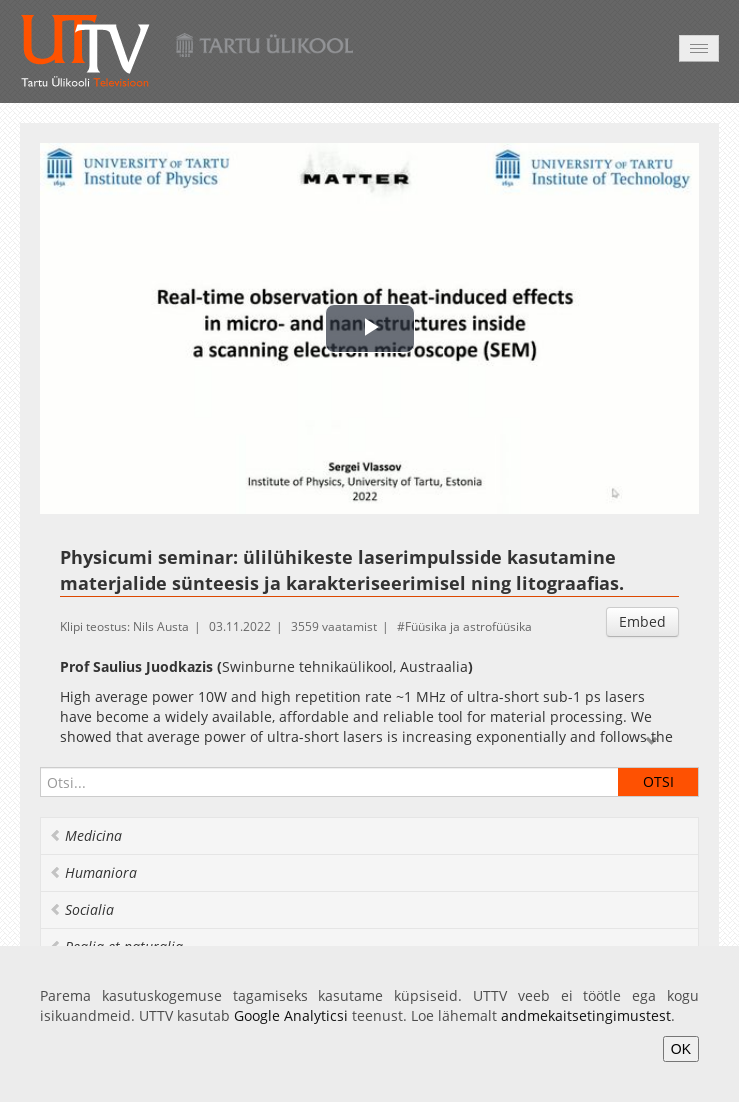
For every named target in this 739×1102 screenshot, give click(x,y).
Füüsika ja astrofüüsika (468, 626)
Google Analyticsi (291, 1015)
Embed (642, 621)
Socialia (81, 909)
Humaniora (93, 872)
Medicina (85, 835)
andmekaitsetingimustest (586, 1015)
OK (681, 1049)
